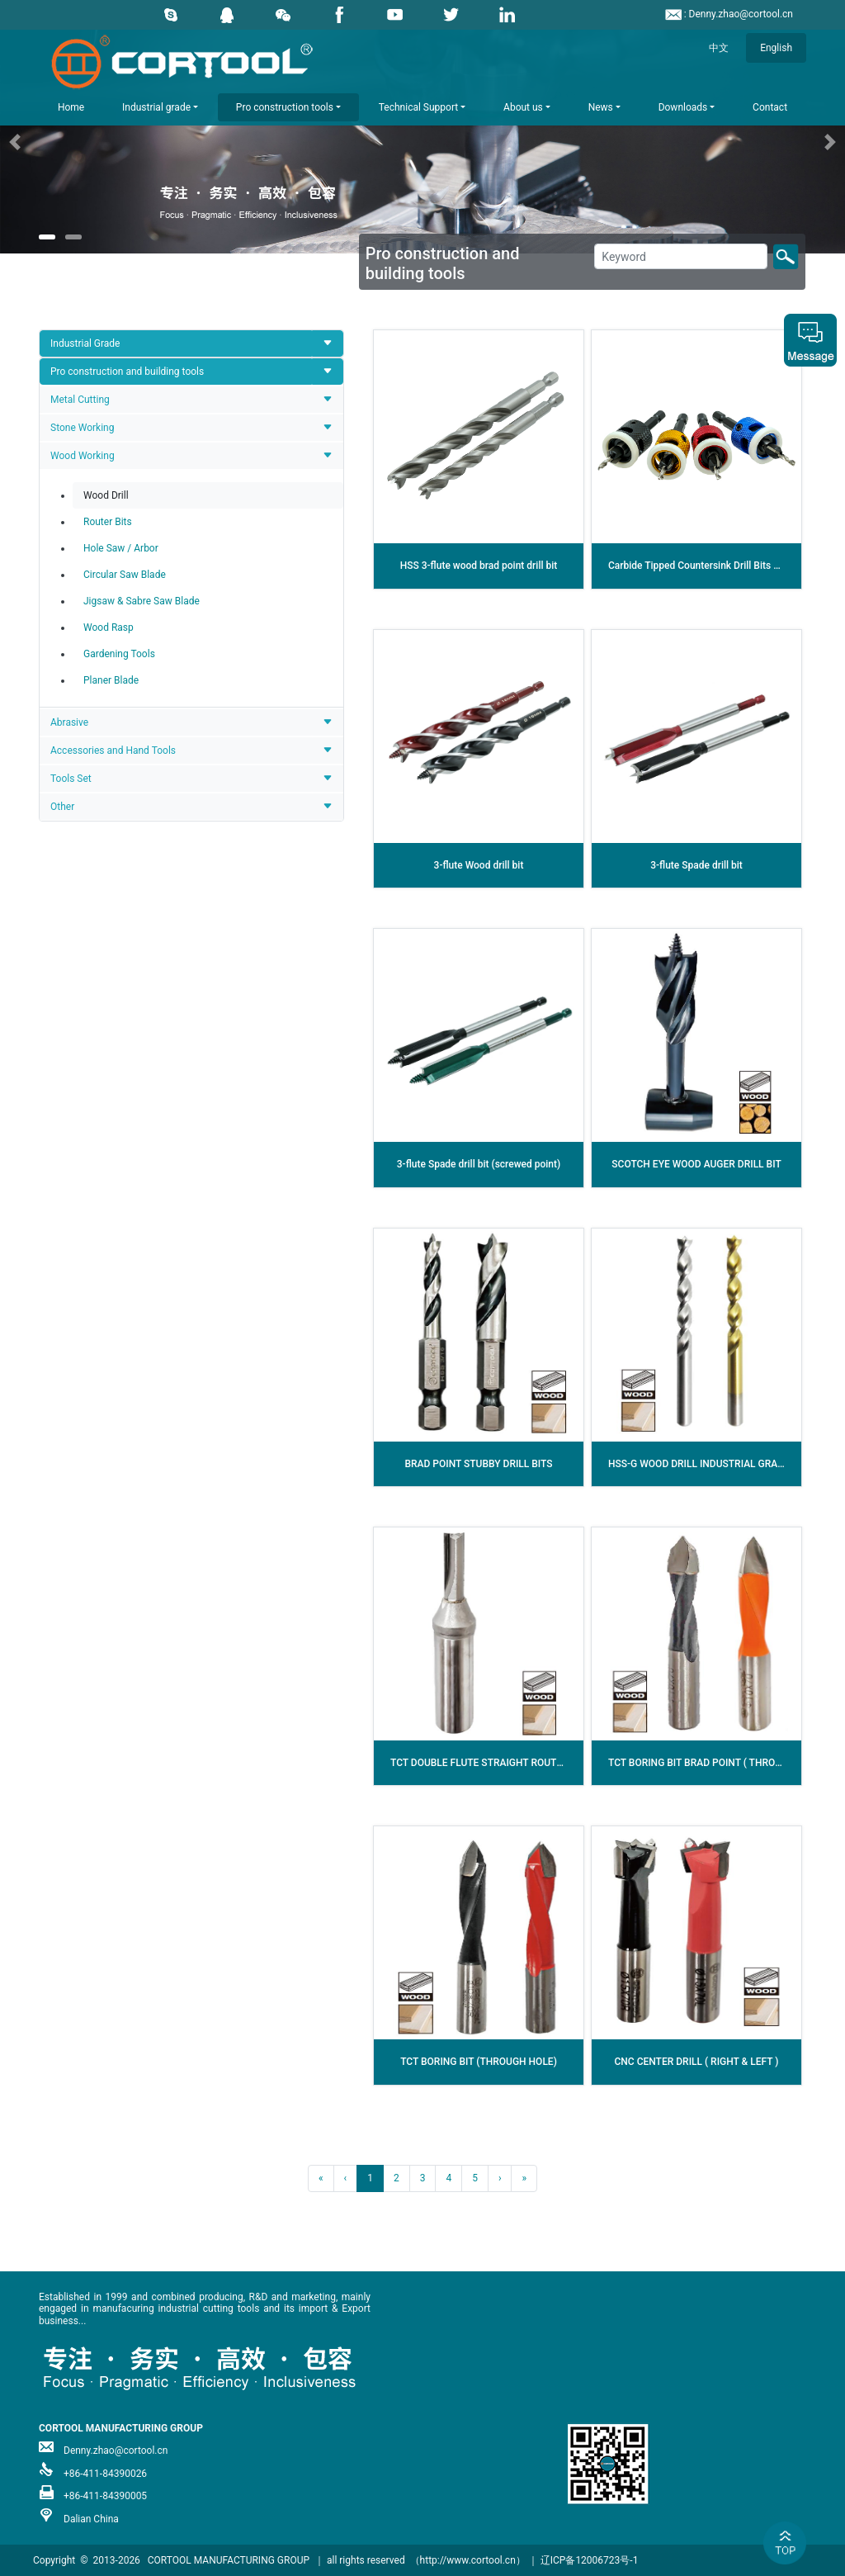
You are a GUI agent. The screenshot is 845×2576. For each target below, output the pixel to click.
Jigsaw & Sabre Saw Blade (141, 601)
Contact (770, 107)
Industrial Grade (85, 343)
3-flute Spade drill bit (696, 865)
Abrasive (69, 722)
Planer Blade (111, 680)
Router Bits (107, 522)
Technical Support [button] (418, 107)
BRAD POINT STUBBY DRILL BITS (478, 1464)
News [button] (600, 107)
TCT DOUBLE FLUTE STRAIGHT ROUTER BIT (488, 1763)
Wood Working (82, 456)
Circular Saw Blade (124, 574)
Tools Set (71, 778)
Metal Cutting (80, 399)
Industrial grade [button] (156, 107)
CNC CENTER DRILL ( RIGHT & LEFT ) (697, 2061)
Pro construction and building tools (127, 371)
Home (71, 107)
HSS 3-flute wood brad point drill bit (479, 565)
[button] (63, 141)
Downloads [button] (683, 107)
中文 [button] (719, 48)
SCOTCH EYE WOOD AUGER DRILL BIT (696, 1164)
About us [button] (523, 107)
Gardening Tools (119, 654)
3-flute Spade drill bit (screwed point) (478, 1164)
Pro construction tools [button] (284, 107)
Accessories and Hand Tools (113, 750)
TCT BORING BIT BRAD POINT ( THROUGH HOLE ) (718, 1763)
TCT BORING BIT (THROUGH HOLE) (478, 2061)
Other (62, 806)
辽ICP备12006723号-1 (590, 2560)
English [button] (776, 48)
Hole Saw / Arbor (120, 548)
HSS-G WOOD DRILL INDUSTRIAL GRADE (699, 1464)
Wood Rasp (108, 627)
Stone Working (82, 427)
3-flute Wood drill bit (479, 865)
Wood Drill (106, 495)
